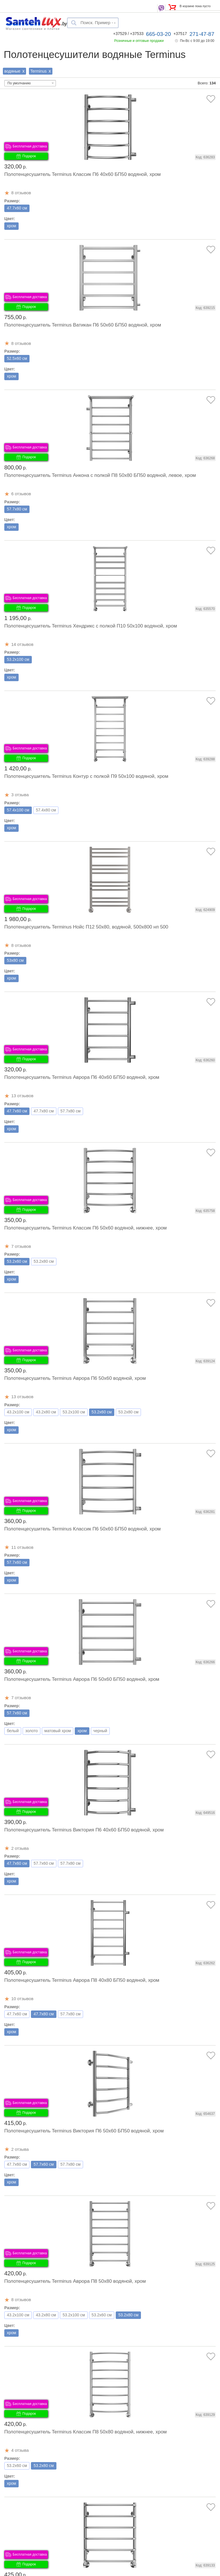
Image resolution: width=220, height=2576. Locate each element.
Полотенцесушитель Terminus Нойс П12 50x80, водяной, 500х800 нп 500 (86, 927)
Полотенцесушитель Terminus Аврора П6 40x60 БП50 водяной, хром (81, 1077)
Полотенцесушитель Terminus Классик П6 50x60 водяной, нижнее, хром (85, 1228)
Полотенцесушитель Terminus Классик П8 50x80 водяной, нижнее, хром (85, 2432)
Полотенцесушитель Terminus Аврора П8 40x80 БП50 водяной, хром (81, 1980)
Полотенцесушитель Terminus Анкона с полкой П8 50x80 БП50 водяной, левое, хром (100, 475)
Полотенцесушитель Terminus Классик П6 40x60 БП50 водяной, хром (82, 174)
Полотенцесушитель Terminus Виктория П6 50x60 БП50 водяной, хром (84, 2131)
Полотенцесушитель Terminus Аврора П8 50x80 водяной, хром (75, 2281)
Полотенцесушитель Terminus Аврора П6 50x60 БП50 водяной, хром (81, 1679)
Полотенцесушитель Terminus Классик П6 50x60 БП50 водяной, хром (82, 1529)
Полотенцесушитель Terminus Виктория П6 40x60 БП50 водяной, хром (84, 1830)
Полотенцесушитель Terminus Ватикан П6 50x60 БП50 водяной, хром (82, 325)
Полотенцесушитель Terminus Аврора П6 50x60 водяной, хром (75, 1378)
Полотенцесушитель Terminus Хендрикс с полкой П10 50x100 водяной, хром (90, 626)
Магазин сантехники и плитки (33, 28)
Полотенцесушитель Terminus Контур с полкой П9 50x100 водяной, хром (86, 776)
